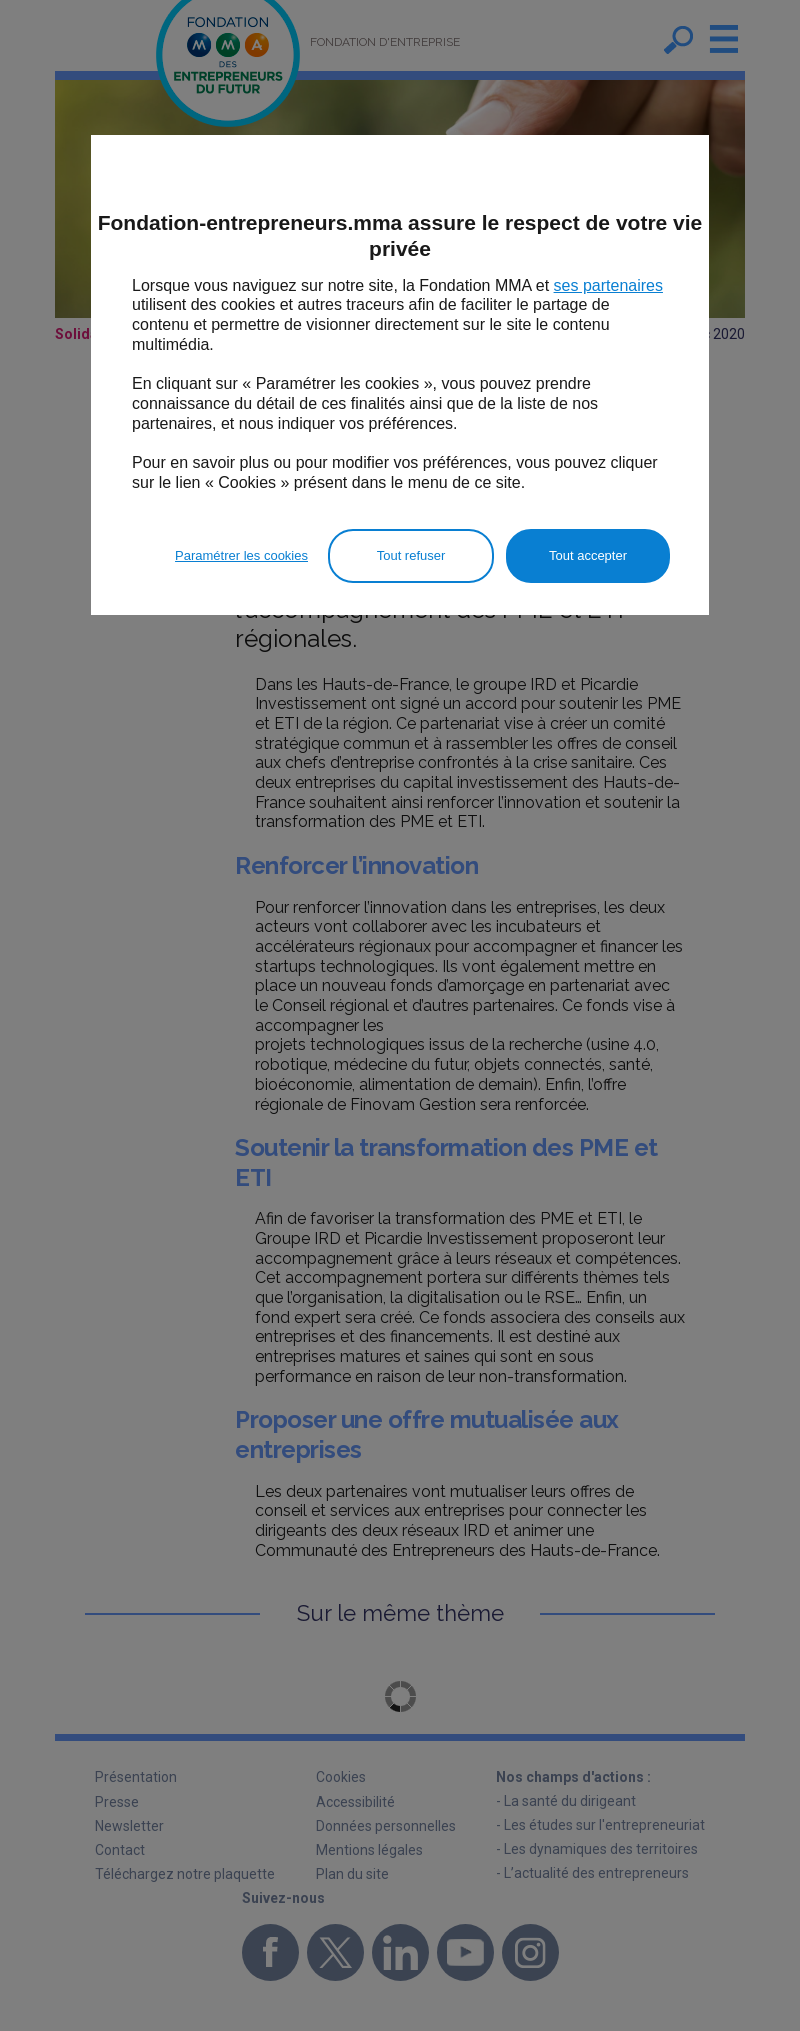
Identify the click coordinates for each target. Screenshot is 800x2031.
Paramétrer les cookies (241, 555)
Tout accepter (588, 555)
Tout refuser (411, 555)
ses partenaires (608, 285)
